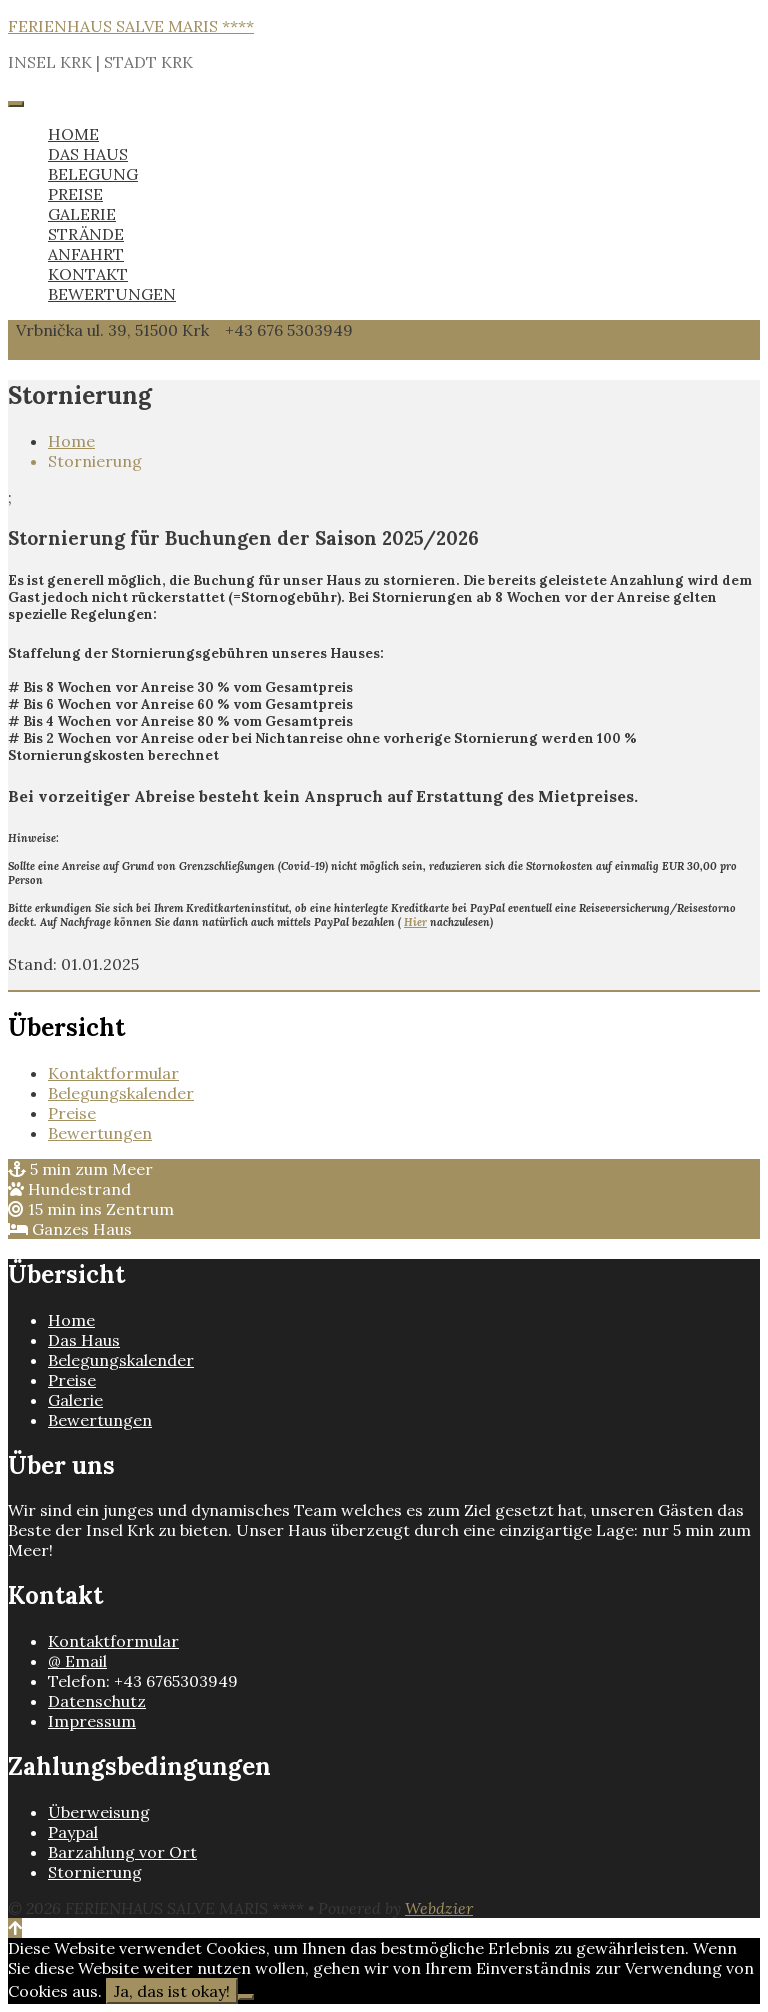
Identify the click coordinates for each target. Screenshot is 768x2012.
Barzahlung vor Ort (122, 1852)
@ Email (77, 1661)
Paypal (73, 1832)
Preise (72, 1113)
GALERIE (82, 214)
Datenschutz (97, 1701)
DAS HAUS (88, 154)
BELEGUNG (93, 174)
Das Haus (84, 1340)
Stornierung (95, 1872)
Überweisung (99, 1812)
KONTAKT (88, 274)
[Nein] (246, 1997)
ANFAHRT (86, 254)
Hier (415, 922)
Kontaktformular (113, 1073)
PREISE (75, 194)
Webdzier (439, 1908)
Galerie (75, 1400)
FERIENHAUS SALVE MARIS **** (131, 26)
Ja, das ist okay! (172, 1991)
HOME (73, 134)
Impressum (92, 1721)
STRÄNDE (86, 234)
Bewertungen (100, 1133)
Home (71, 441)
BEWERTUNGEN (112, 294)
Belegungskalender (121, 1093)
